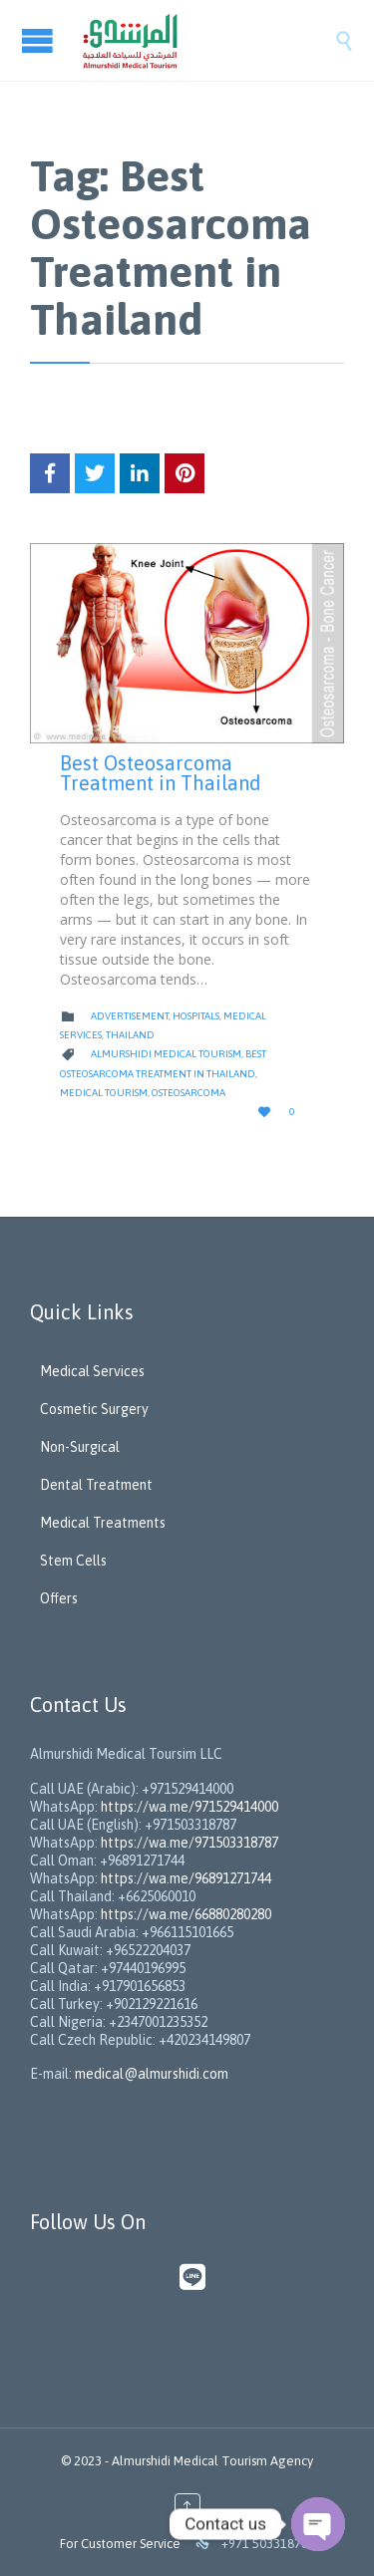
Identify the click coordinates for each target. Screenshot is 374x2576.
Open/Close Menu (40, 40)
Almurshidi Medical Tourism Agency (212, 2460)
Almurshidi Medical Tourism (166, 1053)
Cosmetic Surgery (94, 1409)
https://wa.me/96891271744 (186, 1878)
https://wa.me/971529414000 (188, 1807)
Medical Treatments (103, 1523)
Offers (59, 1598)
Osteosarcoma (188, 1092)
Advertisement (130, 1015)
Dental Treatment (96, 1485)
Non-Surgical (80, 1447)
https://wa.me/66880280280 (186, 1914)
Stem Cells (73, 1561)
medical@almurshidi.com (151, 2074)
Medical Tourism (104, 1092)
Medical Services (92, 1371)
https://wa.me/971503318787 (189, 1843)
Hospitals (196, 1015)
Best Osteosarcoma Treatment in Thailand (160, 772)
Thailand (130, 1034)
